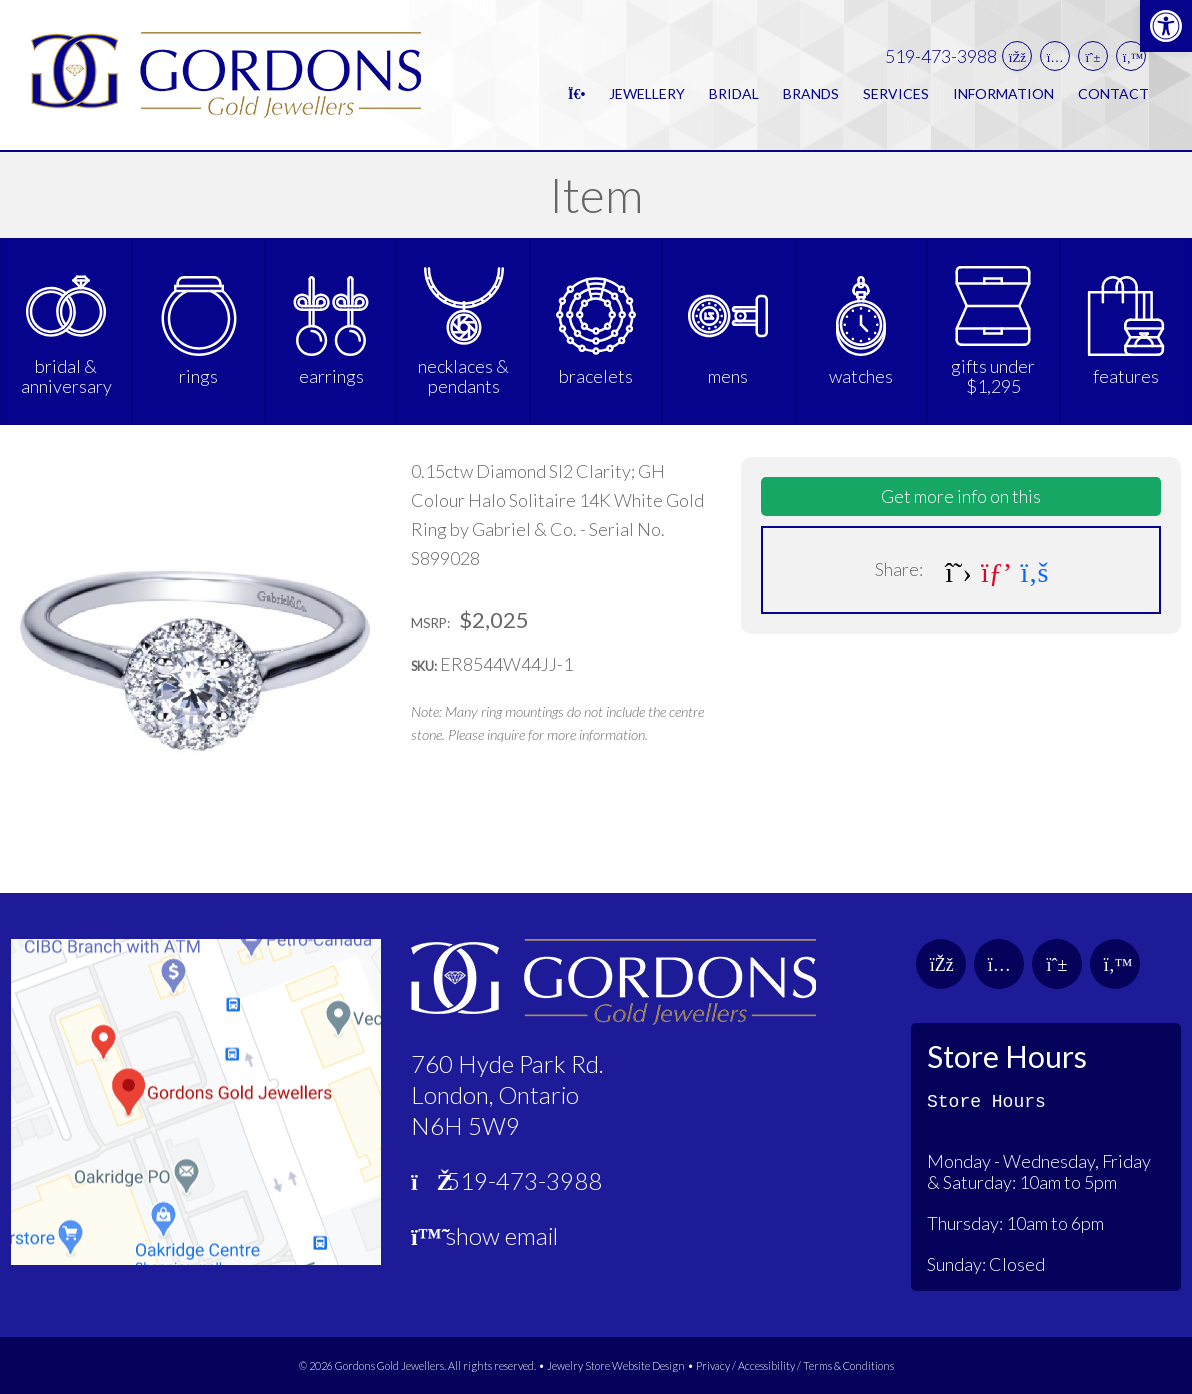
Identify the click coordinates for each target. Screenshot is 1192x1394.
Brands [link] (811, 93)
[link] (1166, 26)
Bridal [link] (734, 93)
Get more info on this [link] (961, 496)
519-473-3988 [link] (941, 56)
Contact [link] (1113, 93)
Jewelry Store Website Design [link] (616, 1365)
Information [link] (1003, 93)
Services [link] (896, 93)
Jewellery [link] (647, 93)
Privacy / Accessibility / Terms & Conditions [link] (795, 1365)
